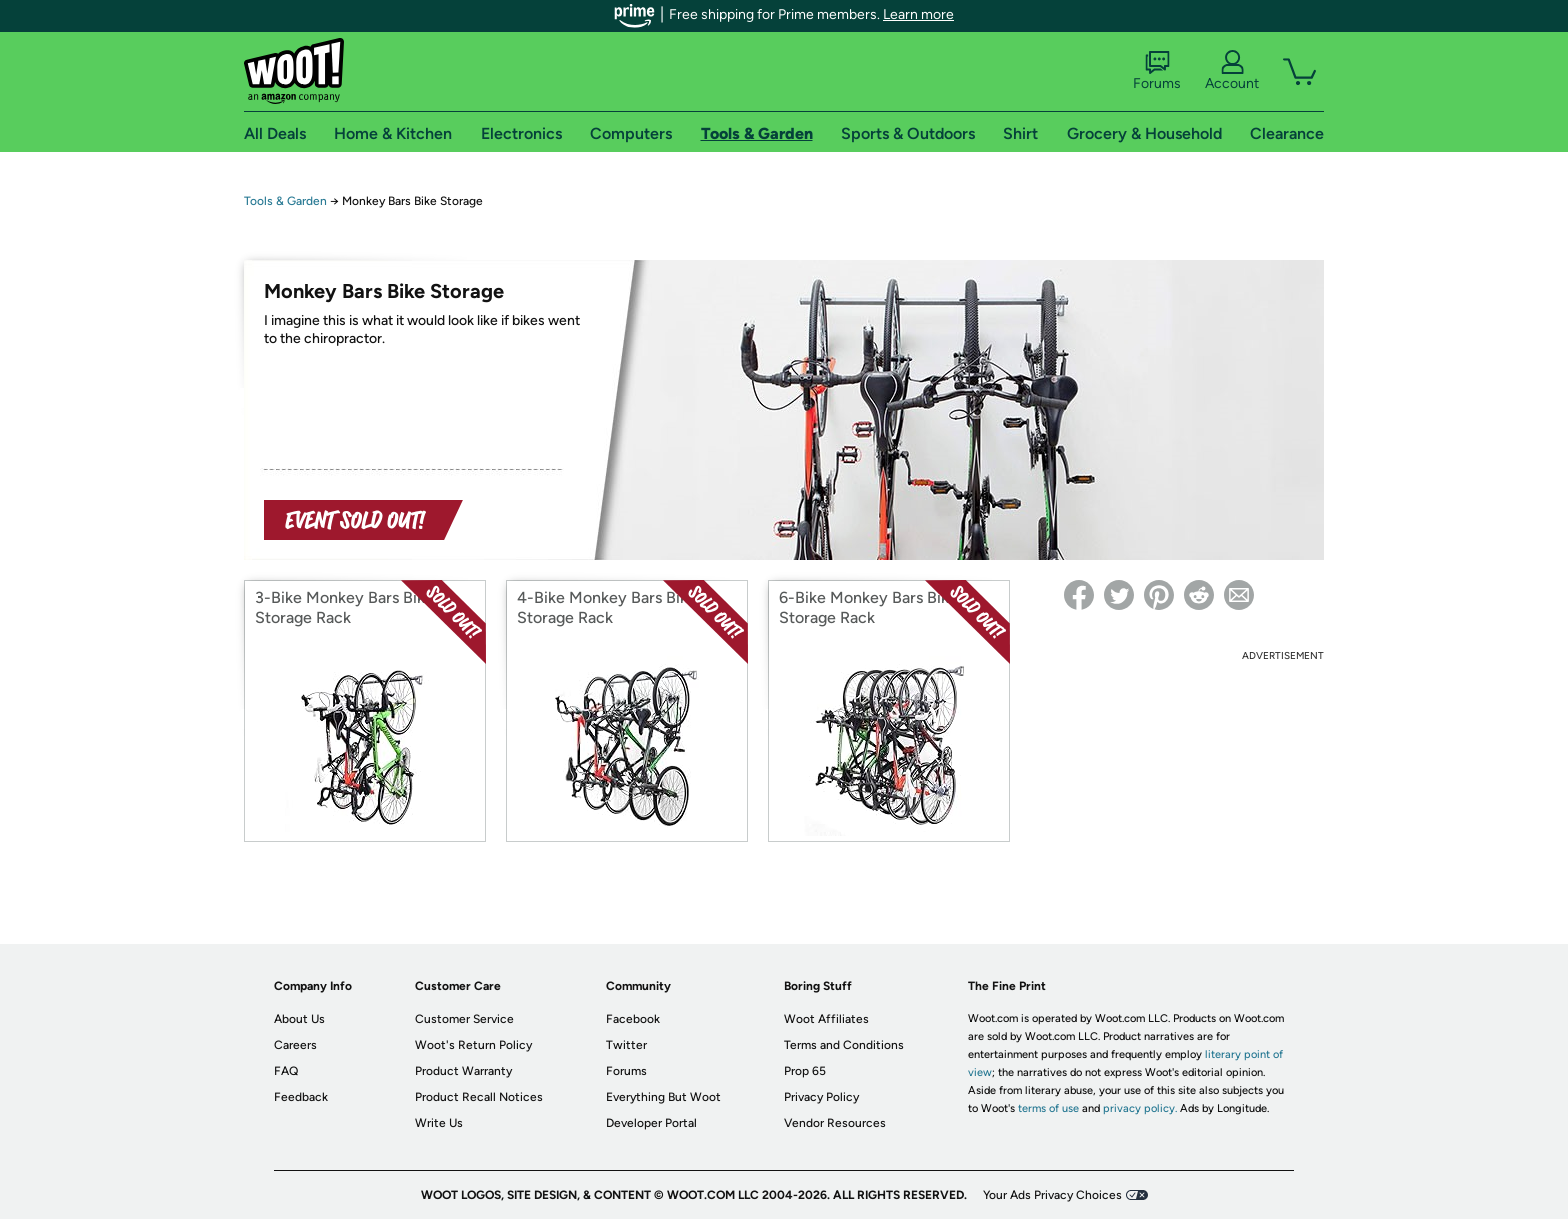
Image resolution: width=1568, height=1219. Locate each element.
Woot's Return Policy (473, 1045)
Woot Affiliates (826, 1019)
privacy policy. (1140, 1108)
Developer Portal (651, 1123)
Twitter (626, 1045)
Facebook (633, 1019)
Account (1232, 71)
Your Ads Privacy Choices (1052, 1195)
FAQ (286, 1071)
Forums (1157, 71)
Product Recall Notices (479, 1097)
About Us (299, 1019)
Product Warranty (463, 1071)
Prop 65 (805, 1071)
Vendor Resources (835, 1123)
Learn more (918, 14)
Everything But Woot (663, 1097)
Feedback (301, 1097)
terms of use (1048, 1108)
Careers (295, 1045)
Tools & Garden (285, 201)
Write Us (439, 1123)
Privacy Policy (821, 1097)
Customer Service (464, 1019)
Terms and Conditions (844, 1045)
